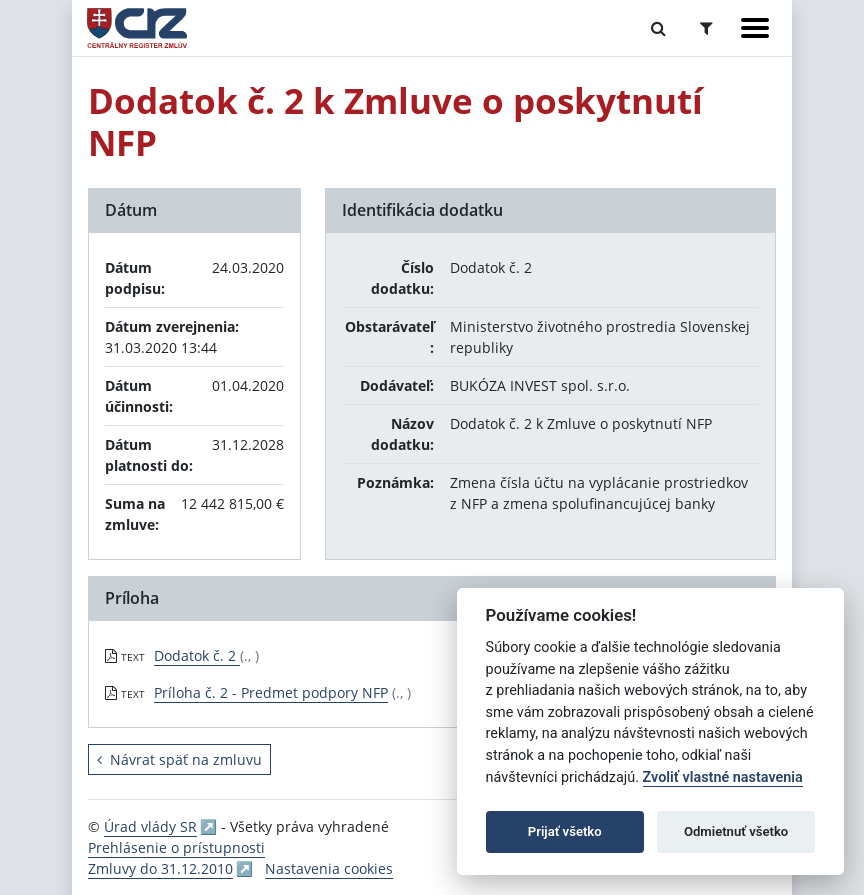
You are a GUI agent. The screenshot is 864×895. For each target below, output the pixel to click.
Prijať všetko (565, 831)
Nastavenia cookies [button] (329, 868)
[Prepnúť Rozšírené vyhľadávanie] (706, 28)
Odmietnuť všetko (736, 831)
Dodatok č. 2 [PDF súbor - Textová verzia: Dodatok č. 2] (197, 655)
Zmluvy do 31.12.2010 (160, 868)
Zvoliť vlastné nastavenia (723, 777)
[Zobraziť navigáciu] (755, 28)
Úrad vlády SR (150, 826)
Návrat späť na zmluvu (179, 759)
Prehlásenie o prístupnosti (176, 847)
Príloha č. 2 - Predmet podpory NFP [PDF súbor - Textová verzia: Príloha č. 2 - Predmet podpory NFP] (271, 692)
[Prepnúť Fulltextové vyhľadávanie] (658, 28)
